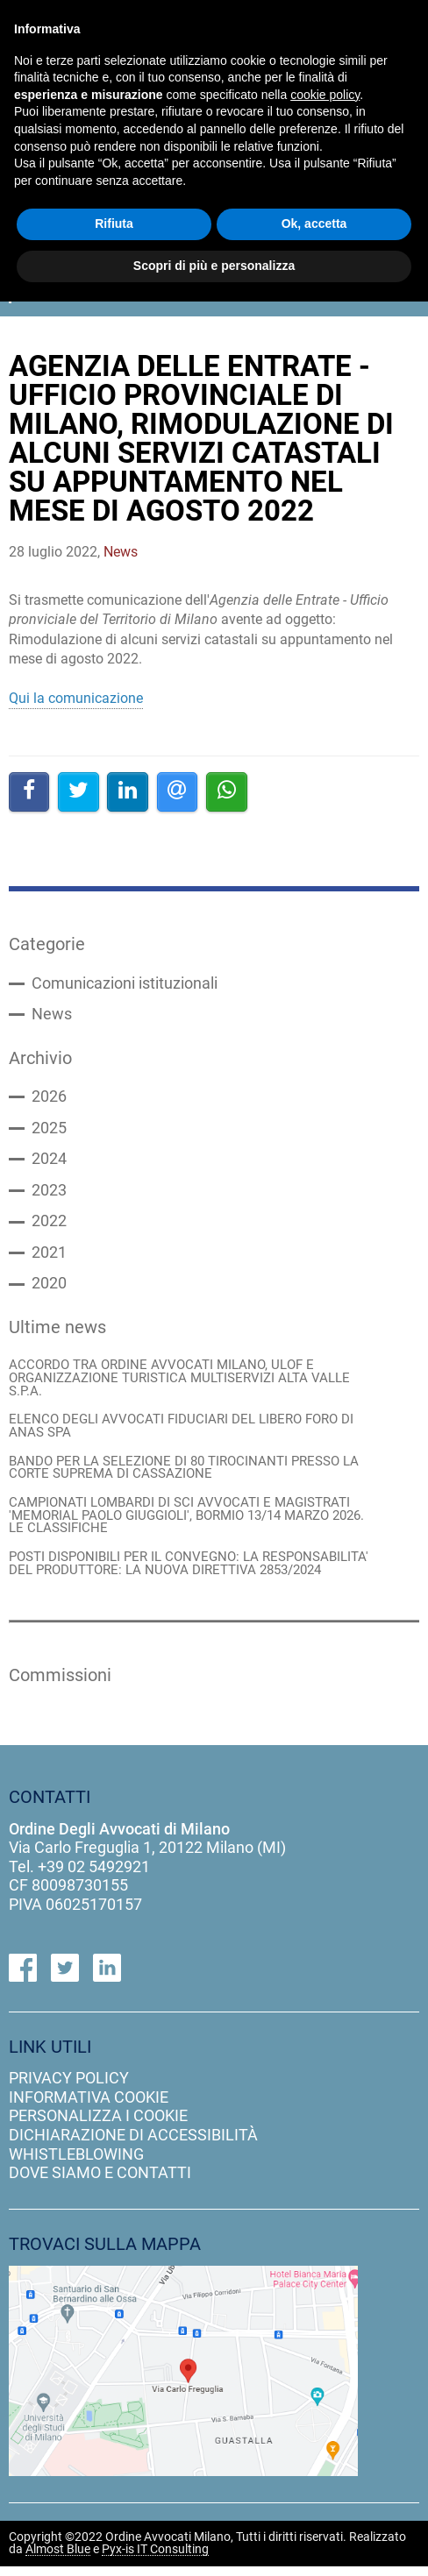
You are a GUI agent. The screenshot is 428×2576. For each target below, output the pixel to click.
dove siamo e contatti (100, 2182)
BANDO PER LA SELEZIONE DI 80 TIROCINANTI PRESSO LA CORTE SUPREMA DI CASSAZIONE (184, 1474)
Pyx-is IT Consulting (155, 2558)
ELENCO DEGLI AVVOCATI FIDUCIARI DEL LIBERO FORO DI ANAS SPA (181, 1432)
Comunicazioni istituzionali (125, 984)
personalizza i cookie (98, 2125)
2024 (49, 1162)
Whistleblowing (76, 2163)
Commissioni (63, 1683)
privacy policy (69, 2087)
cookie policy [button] (325, 95)
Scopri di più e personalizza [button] (214, 266)
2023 (49, 1194)
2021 (49, 1257)
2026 (49, 1099)
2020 (49, 1288)
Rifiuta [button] (114, 223)
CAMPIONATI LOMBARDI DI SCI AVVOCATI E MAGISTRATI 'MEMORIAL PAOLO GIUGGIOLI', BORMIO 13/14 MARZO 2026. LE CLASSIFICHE (186, 1523)
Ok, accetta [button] (314, 223)
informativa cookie (88, 2106)
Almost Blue (57, 2558)
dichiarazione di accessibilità (133, 2144)
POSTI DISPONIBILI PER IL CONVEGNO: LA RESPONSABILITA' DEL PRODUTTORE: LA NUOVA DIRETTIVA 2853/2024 (188, 1571)
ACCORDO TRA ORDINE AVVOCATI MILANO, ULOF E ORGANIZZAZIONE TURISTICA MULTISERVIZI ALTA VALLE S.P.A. (179, 1383)
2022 (49, 1225)
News (52, 1016)
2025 (49, 1131)
